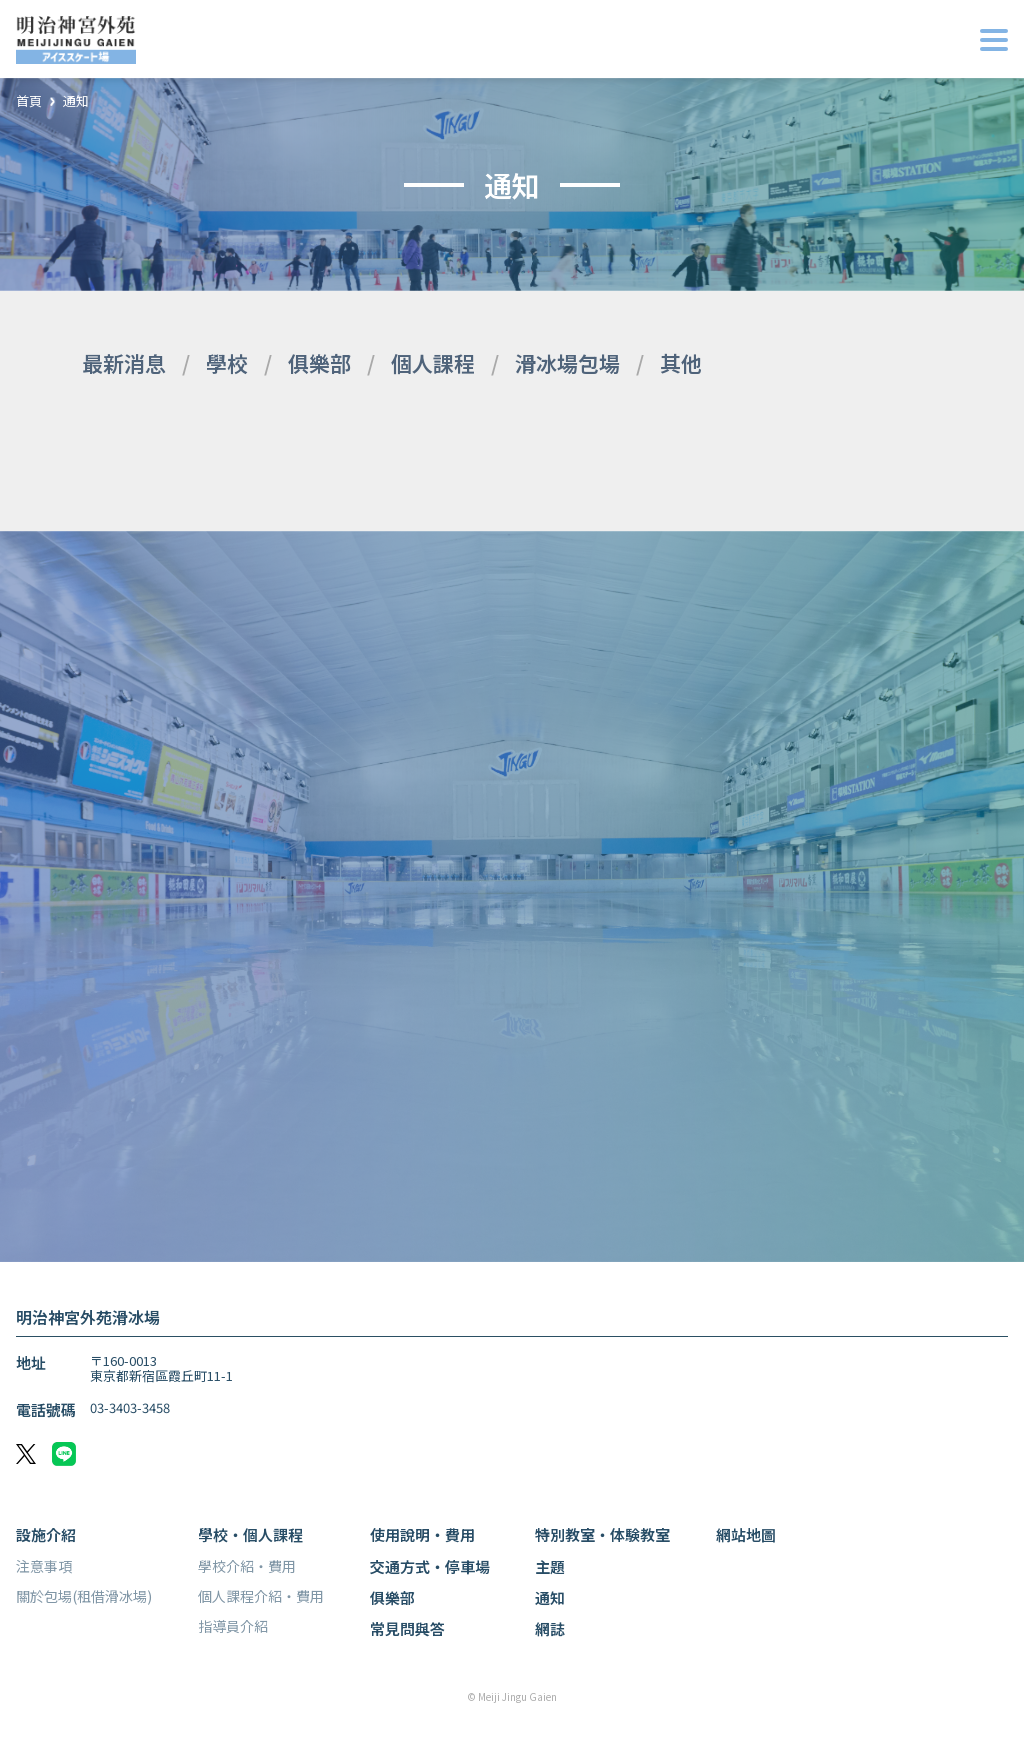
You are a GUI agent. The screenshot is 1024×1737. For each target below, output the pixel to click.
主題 (550, 1566)
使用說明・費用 (422, 1534)
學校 (227, 363)
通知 (76, 101)
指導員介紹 (233, 1626)
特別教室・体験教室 (602, 1534)
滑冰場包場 (567, 363)
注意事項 (44, 1566)
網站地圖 (746, 1534)
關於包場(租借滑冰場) (84, 1596)
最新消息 (124, 363)
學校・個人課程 (250, 1534)
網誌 (550, 1628)
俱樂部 (319, 363)
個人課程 (433, 363)
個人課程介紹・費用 (261, 1596)
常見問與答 (407, 1628)
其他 (681, 363)
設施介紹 (46, 1534)
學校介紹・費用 (247, 1566)
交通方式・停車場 (430, 1566)
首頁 (29, 101)
